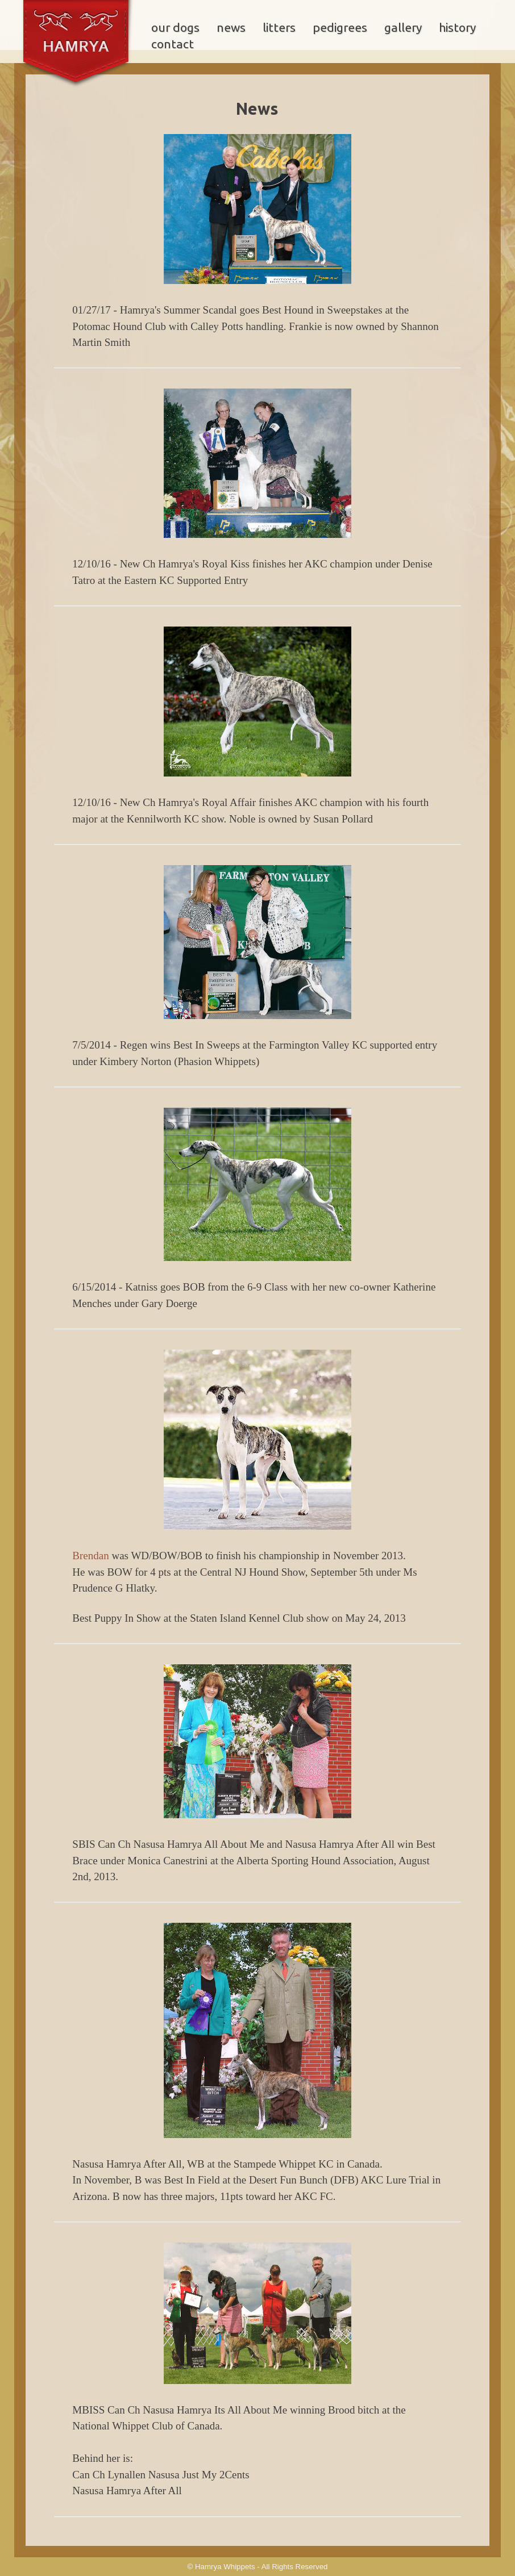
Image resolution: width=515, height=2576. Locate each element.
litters (279, 27)
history (457, 27)
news (231, 27)
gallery (403, 27)
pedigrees (340, 27)
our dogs (175, 27)
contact (172, 44)
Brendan (90, 1556)
